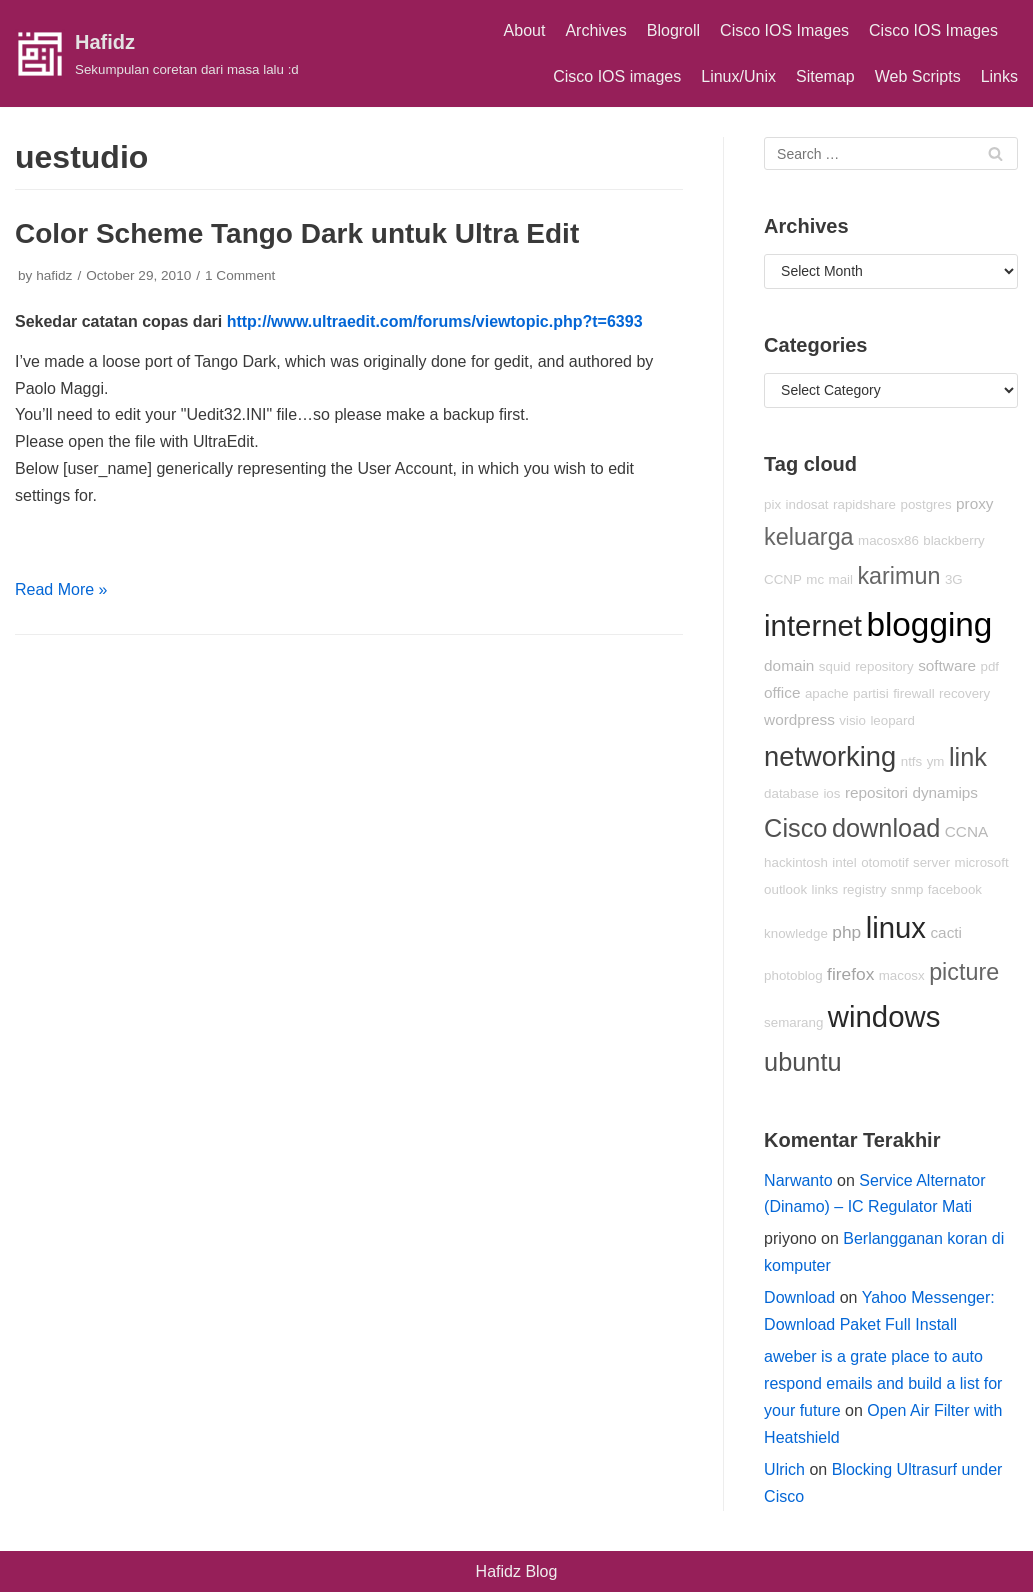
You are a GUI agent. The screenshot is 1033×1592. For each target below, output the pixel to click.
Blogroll (673, 30)
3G (954, 579)
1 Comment (240, 275)
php (846, 932)
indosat (807, 504)
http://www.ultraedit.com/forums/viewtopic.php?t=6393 (435, 321)
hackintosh (796, 862)
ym (936, 761)
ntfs (911, 761)
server (931, 862)
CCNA (966, 831)
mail (841, 579)
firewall (913, 693)
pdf (990, 666)
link (968, 757)
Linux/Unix (738, 76)
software (947, 665)
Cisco (795, 828)
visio (852, 720)
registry (865, 889)
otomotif (884, 862)
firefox (850, 974)
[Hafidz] (157, 54)
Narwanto (798, 1180)
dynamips (945, 792)
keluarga (809, 537)
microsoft (982, 862)
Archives (595, 30)
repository (884, 666)
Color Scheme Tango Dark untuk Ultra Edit (297, 233)
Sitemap (825, 76)
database (791, 793)
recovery (964, 693)
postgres (925, 504)
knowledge (796, 933)
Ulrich (784, 1469)
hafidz (54, 275)
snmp (907, 889)
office (782, 692)
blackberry (953, 540)
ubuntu (802, 1062)
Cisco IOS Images (784, 30)
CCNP (783, 579)
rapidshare (864, 504)
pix (772, 504)
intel (844, 862)
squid (835, 666)
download (886, 828)
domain (789, 665)
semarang (793, 1022)
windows (884, 1016)
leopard (892, 720)
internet (813, 625)
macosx (902, 975)
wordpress (799, 719)
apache (827, 693)
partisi (871, 693)
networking (830, 756)
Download (799, 1297)
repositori (876, 792)
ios (831, 793)
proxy (974, 503)
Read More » (61, 589)
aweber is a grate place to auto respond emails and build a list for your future (883, 1383)
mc (815, 579)
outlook (785, 889)
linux (896, 927)
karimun (898, 576)
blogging (929, 624)
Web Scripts (918, 76)
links (825, 889)
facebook (955, 889)
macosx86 (888, 540)
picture (964, 972)
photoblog (793, 975)
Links (999, 76)
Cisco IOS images (617, 76)
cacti (946, 932)
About (525, 30)
